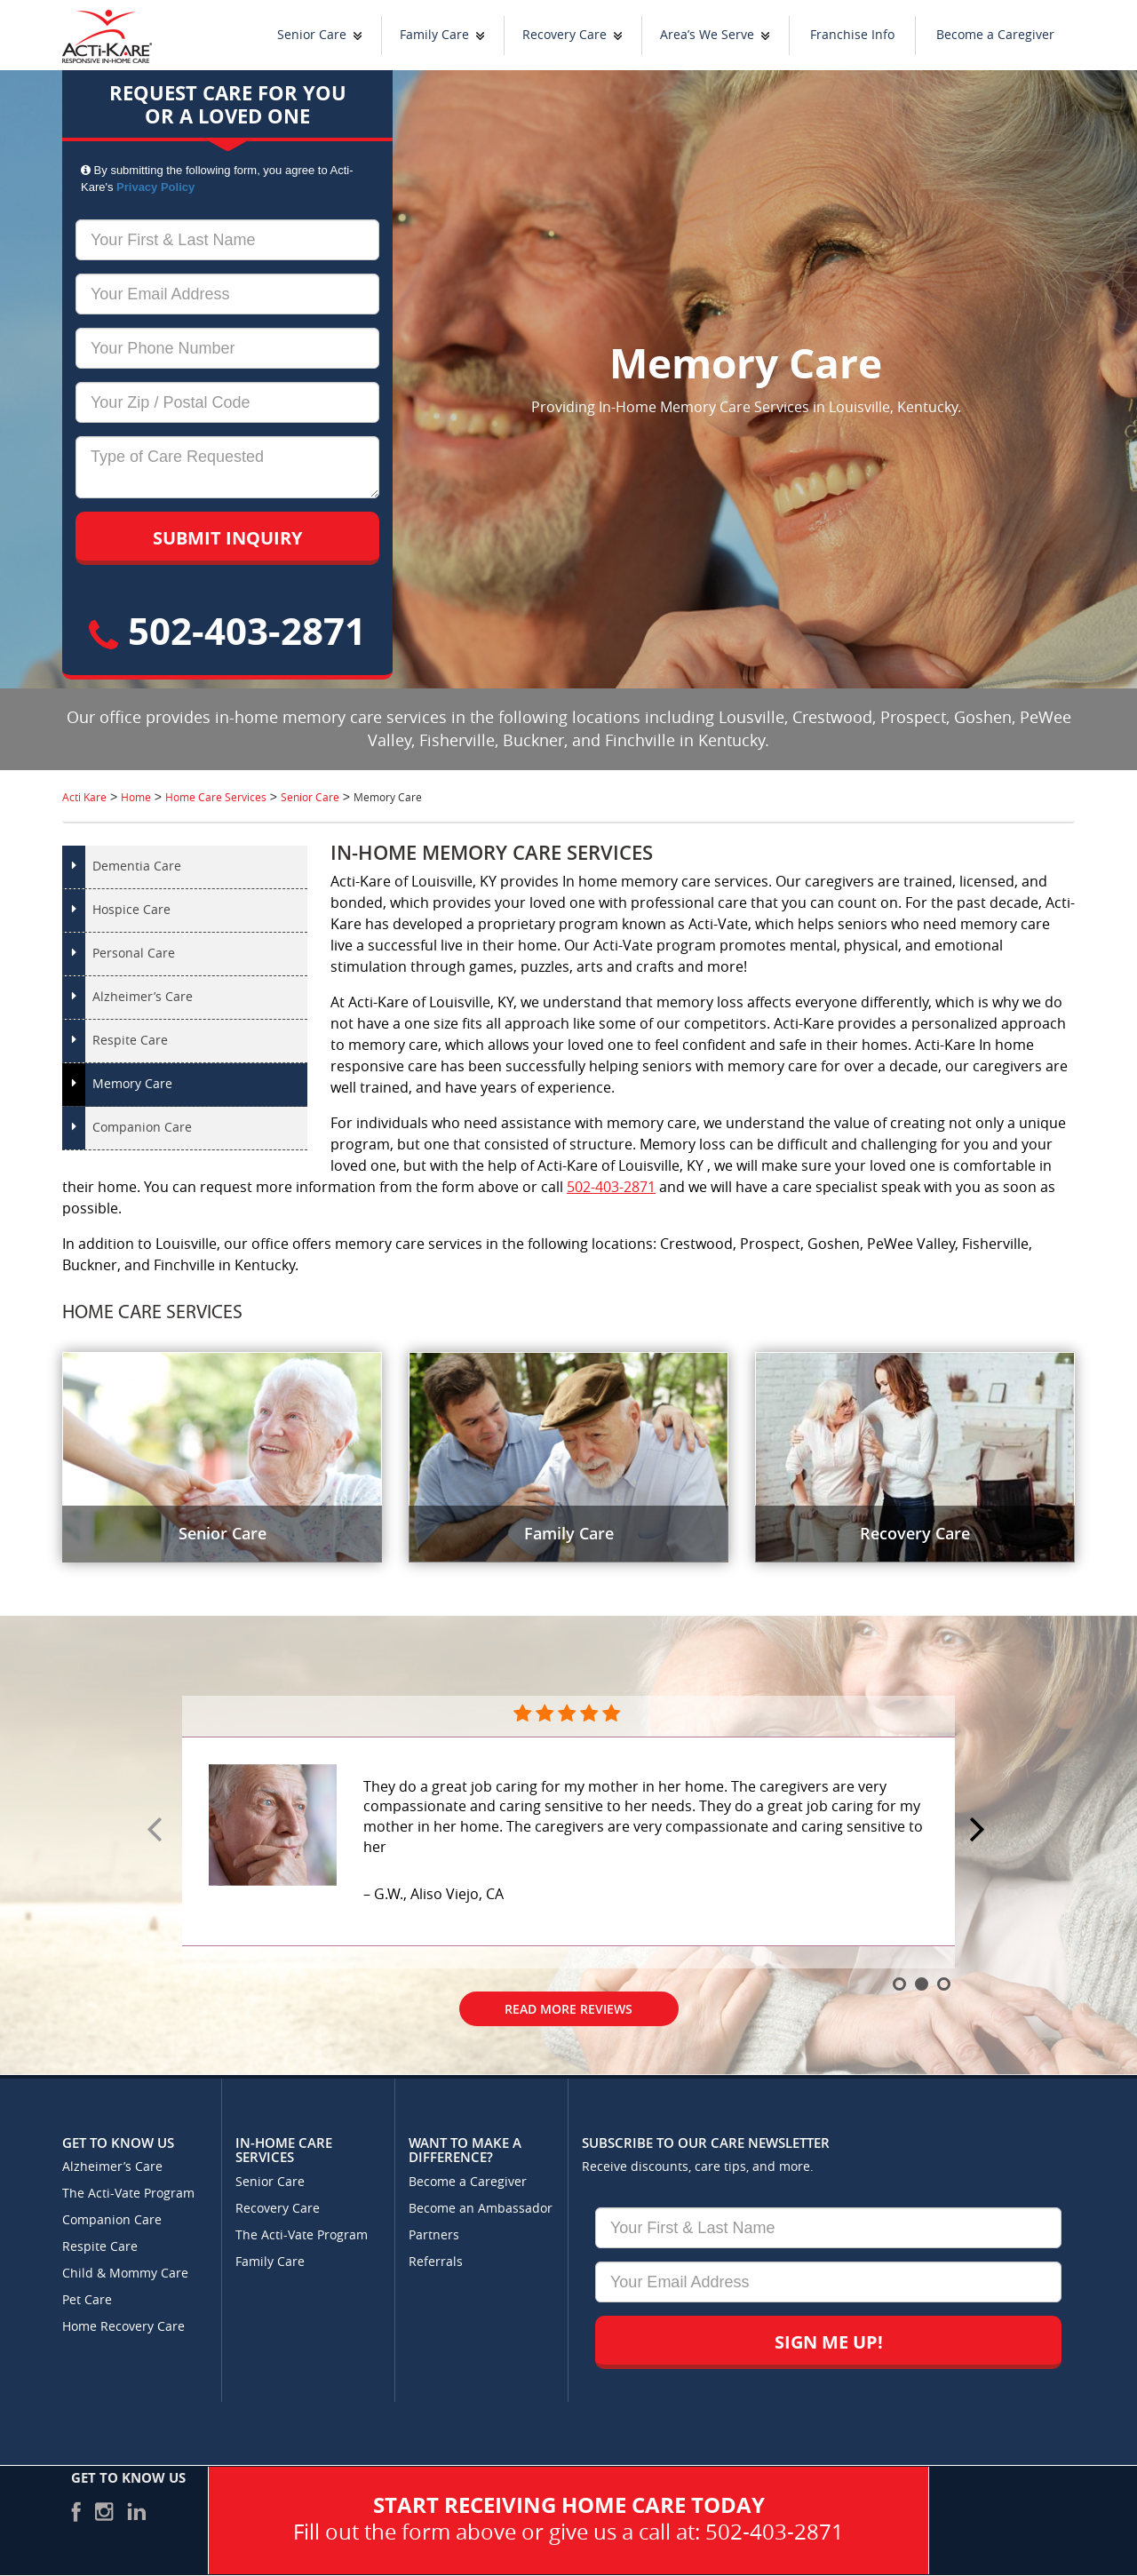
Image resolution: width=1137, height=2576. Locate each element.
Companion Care (142, 1127)
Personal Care (133, 953)
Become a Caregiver (995, 35)
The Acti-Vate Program (128, 2193)
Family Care (434, 35)
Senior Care (311, 35)
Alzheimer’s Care (142, 997)
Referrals (436, 2262)
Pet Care (87, 2300)
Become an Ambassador (481, 2208)
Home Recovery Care (123, 2326)
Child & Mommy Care (125, 2273)
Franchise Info (852, 35)
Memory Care (132, 1084)
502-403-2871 (227, 630)
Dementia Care (136, 866)
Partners (434, 2235)
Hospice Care (131, 910)
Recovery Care (564, 35)
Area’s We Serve (707, 35)
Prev (157, 1830)
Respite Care (130, 1040)
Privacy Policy (155, 187)
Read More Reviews (568, 2008)
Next (980, 1830)
